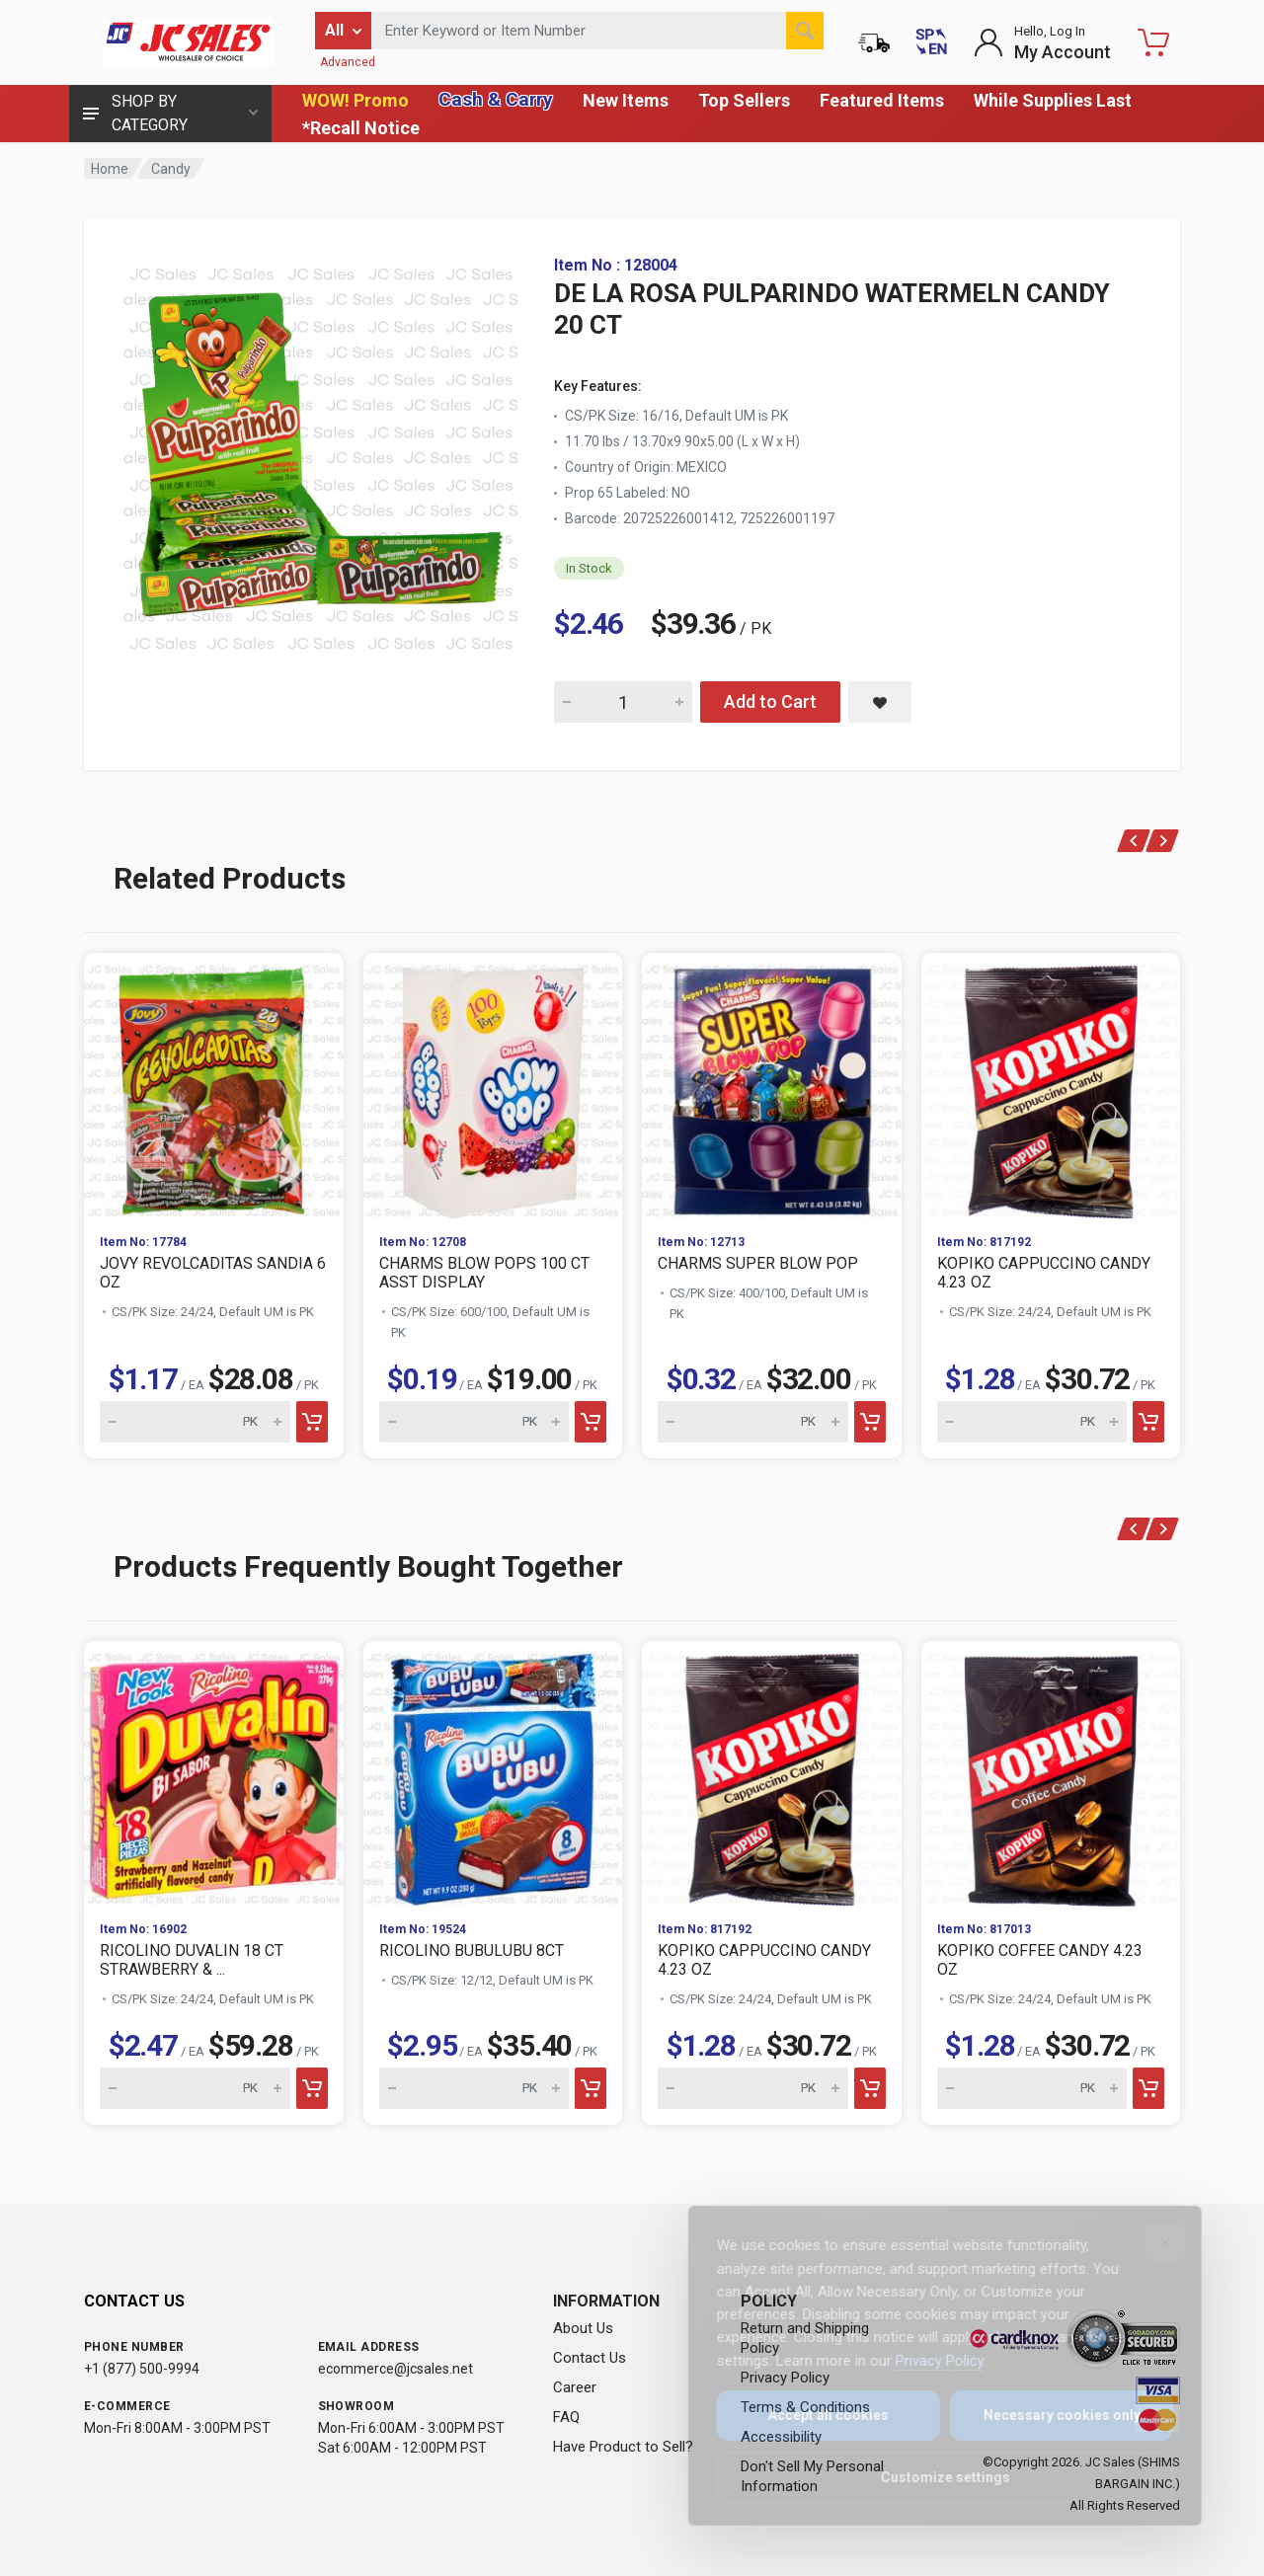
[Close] (1151, 2242)
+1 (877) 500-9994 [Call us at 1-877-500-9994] (141, 2369)
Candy (171, 169)
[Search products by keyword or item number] (597, 30)
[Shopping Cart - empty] (1153, 42)
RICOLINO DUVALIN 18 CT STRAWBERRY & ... (191, 1960)
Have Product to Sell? (623, 2447)
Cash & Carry (495, 99)
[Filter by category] (343, 30)
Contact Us (589, 2358)
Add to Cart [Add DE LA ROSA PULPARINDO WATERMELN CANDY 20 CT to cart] (770, 701)
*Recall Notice (361, 127)
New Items (626, 100)
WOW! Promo (355, 100)
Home (109, 169)
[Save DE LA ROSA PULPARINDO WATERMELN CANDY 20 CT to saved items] (879, 702)
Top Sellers (744, 100)
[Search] (805, 30)
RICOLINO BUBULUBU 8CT (471, 1950)
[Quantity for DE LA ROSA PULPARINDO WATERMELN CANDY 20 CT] (623, 702)
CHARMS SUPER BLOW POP (758, 1263)
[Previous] (1134, 840)
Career (574, 2387)
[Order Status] (874, 42)
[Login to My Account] (1042, 42)
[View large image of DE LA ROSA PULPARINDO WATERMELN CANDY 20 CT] (320, 454)
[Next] (1163, 840)
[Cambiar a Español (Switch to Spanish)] (931, 42)
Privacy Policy (926, 2361)
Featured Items (882, 100)
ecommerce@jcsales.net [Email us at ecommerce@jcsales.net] (395, 2369)
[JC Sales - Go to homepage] (187, 42)
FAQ (566, 2417)
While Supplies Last (1053, 100)
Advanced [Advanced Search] (347, 62)
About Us (583, 2328)
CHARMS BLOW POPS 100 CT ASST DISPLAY (484, 1272)
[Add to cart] (312, 1422)
